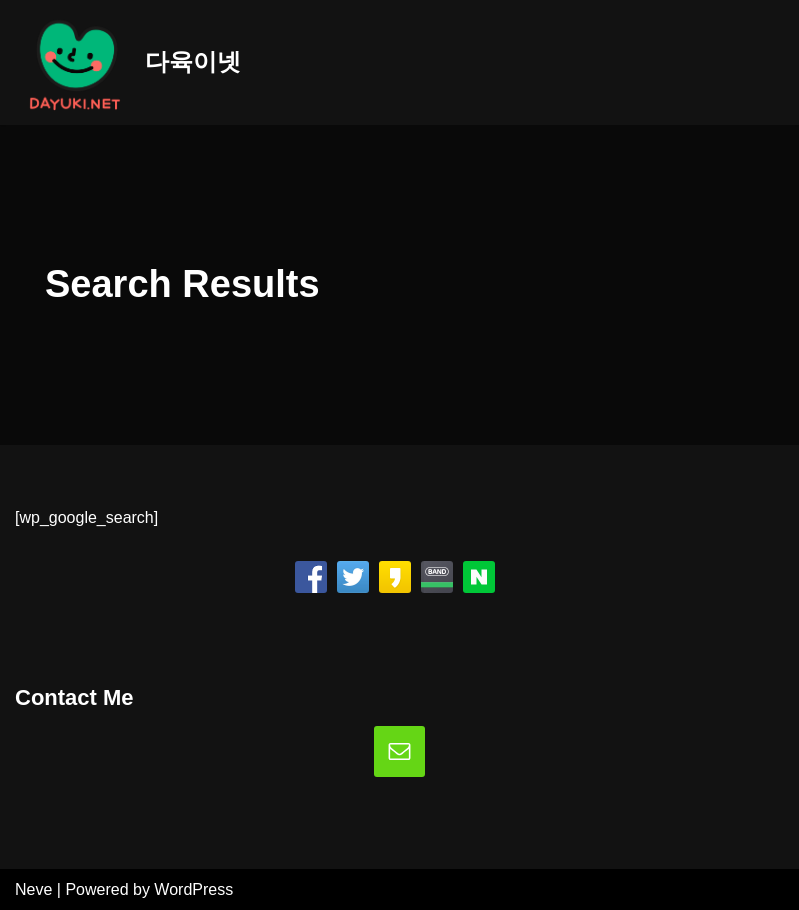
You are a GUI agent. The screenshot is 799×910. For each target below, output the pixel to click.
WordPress (193, 889)
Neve (33, 889)
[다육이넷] (128, 62)
